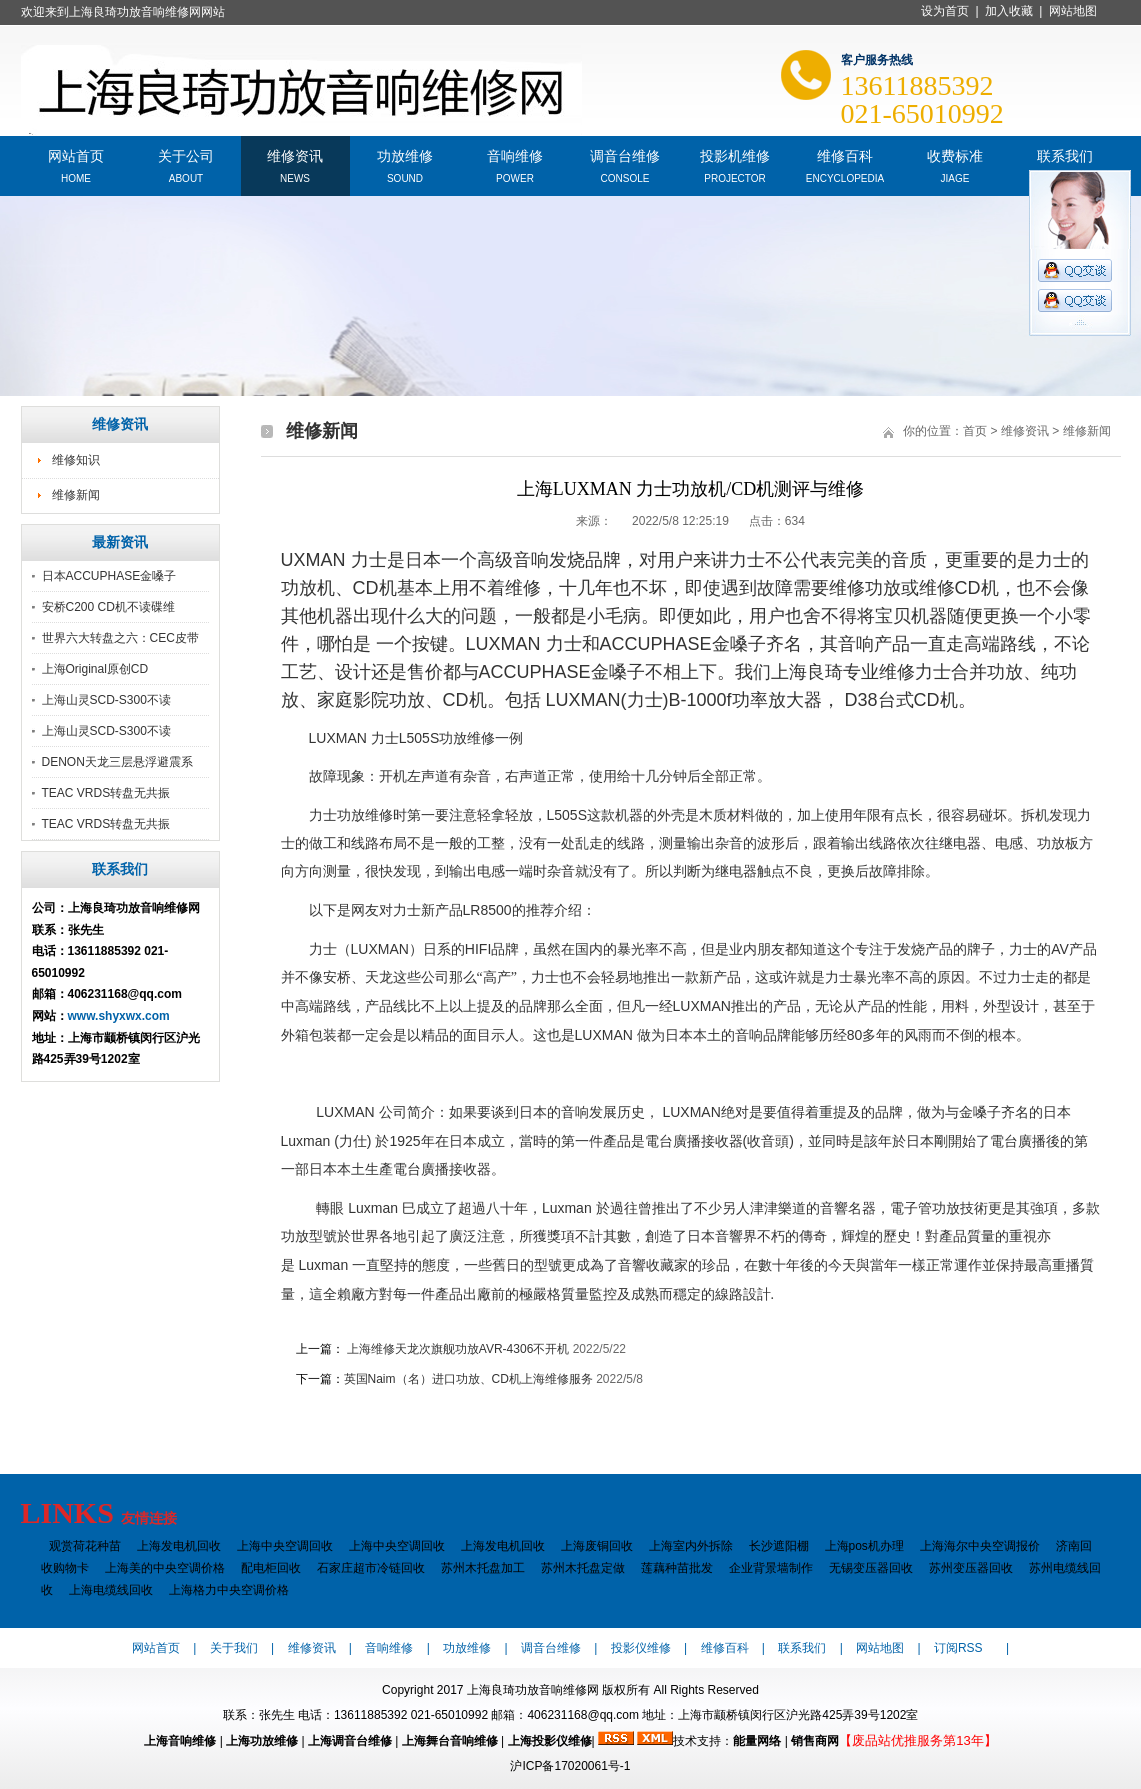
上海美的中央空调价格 (165, 1568)
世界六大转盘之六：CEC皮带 (120, 638)
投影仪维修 (641, 1648)
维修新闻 (76, 495)
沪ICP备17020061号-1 (570, 1766)
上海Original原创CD (95, 669)
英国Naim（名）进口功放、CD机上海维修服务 (468, 1379)
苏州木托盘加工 (483, 1568)
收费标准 (955, 154)
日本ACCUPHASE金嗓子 (109, 576)
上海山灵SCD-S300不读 (106, 700)
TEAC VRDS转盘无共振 (106, 793)
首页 (975, 431)
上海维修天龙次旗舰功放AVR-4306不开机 (457, 1349)
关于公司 (186, 154)
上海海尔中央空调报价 (980, 1546)
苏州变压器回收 (971, 1568)
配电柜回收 (271, 1568)
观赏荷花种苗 (85, 1546)
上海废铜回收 (597, 1546)
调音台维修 (625, 154)
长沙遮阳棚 (779, 1546)
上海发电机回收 (179, 1546)
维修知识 (76, 460)
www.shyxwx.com (119, 1016)
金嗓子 (739, 644)
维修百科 (845, 154)
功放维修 (405, 154)
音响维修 (515, 154)
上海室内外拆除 (691, 1546)
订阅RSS (958, 1648)
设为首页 (945, 11)
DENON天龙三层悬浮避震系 (117, 762)
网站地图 (1073, 11)
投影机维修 (735, 154)
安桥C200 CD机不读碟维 (108, 607)
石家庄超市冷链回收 (371, 1568)
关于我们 (234, 1648)
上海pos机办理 (864, 1546)
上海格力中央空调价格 (229, 1590)
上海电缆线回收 (111, 1590)
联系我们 (1065, 154)
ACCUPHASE (656, 644)
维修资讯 (295, 154)
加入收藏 (1009, 11)
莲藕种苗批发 (677, 1568)
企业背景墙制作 (771, 1568)
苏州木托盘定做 (583, 1568)
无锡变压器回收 (871, 1568)
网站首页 (76, 154)
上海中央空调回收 (285, 1546)
